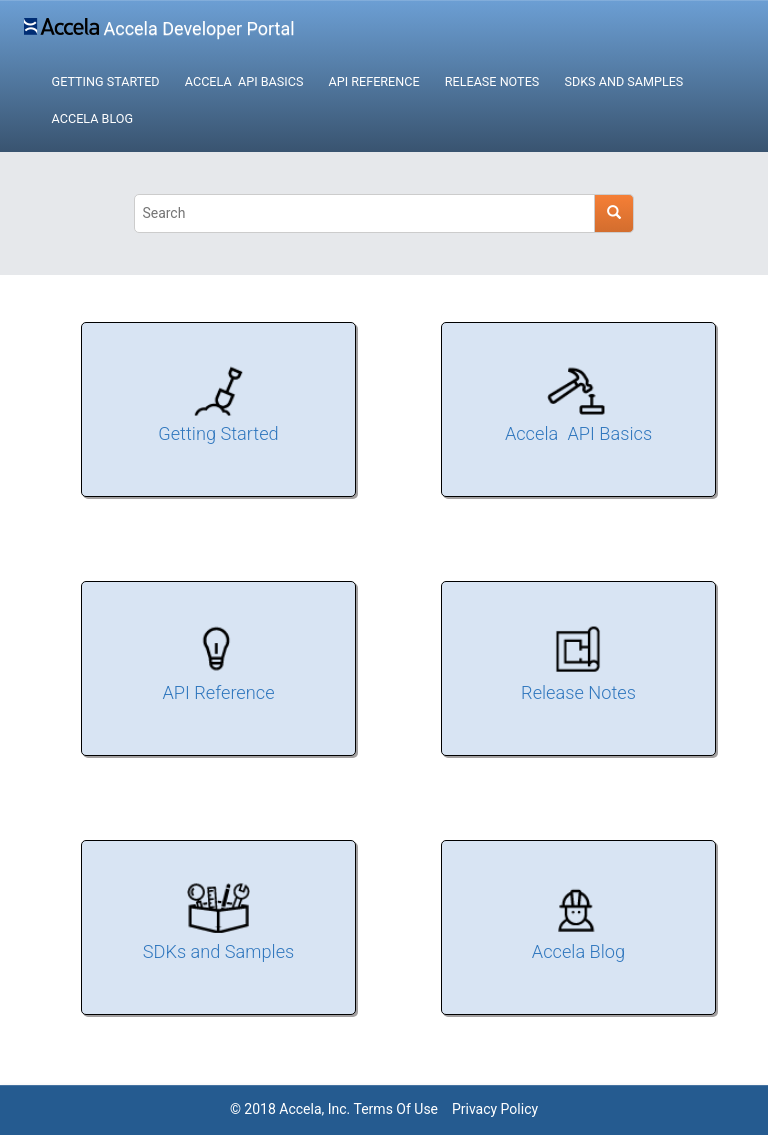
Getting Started (106, 81)
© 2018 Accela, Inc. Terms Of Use (334, 1109)
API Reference (374, 81)
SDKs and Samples (623, 81)
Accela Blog (92, 118)
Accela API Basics (244, 81)
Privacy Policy (495, 1109)
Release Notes (492, 81)
